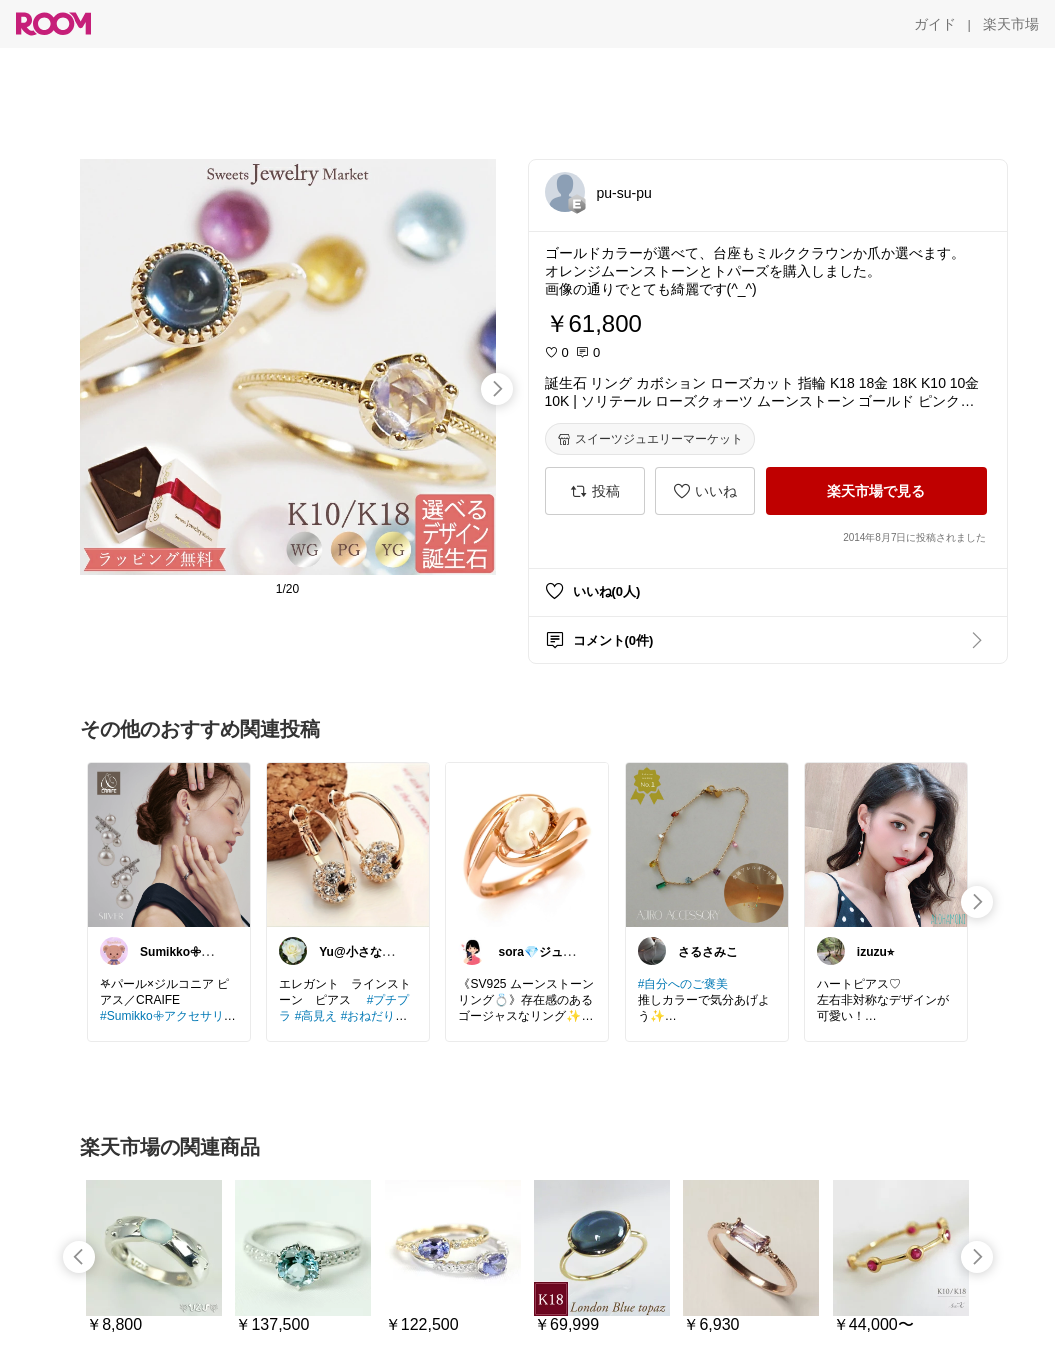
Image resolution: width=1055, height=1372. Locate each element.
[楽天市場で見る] (876, 491)
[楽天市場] (1011, 24)
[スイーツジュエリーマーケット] (650, 439)
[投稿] (595, 491)
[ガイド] (935, 24)
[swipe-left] (79, 1257)
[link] (169, 844)
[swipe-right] (497, 389)
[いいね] (705, 491)
